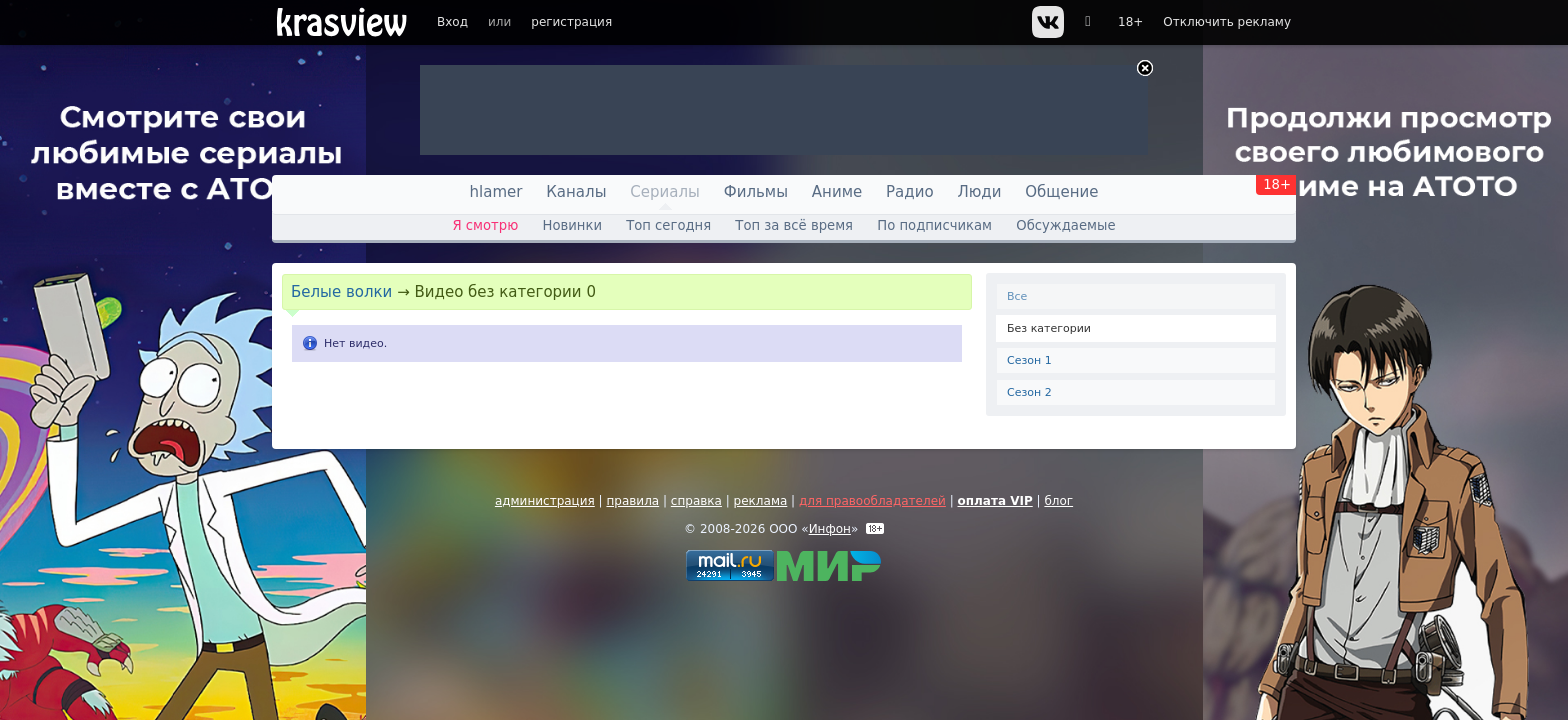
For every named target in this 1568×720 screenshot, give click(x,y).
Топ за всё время (794, 225)
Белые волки (341, 292)
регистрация (571, 22)
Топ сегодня (668, 225)
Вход (452, 22)
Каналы (576, 192)
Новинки (572, 225)
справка (696, 501)
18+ (1130, 22)
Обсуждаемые (1065, 225)
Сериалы (665, 192)
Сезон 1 (1029, 360)
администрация (545, 501)
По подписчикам (934, 225)
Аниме (837, 192)
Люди (979, 192)
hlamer (496, 192)
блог (1058, 501)
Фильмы (756, 192)
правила (632, 501)
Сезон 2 (1029, 392)
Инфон (830, 529)
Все (1017, 296)
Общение (1061, 192)
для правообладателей (872, 501)
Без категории (1049, 328)
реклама (761, 501)
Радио (910, 192)
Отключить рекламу (1227, 22)
